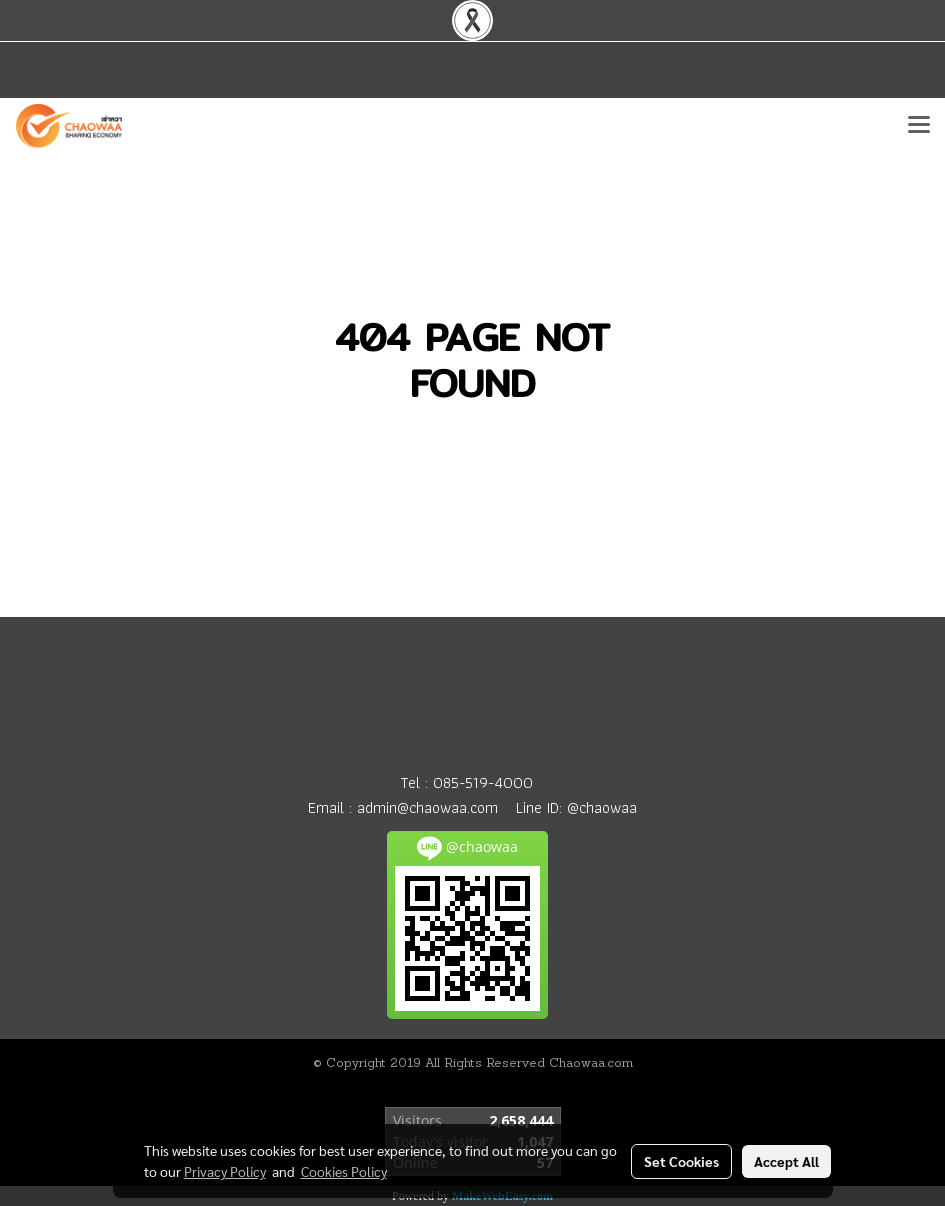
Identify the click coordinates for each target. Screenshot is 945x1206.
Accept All (786, 1161)
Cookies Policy (344, 1171)
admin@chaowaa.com (427, 807)
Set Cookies (681, 1161)
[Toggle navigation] (919, 126)
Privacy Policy (225, 1171)
